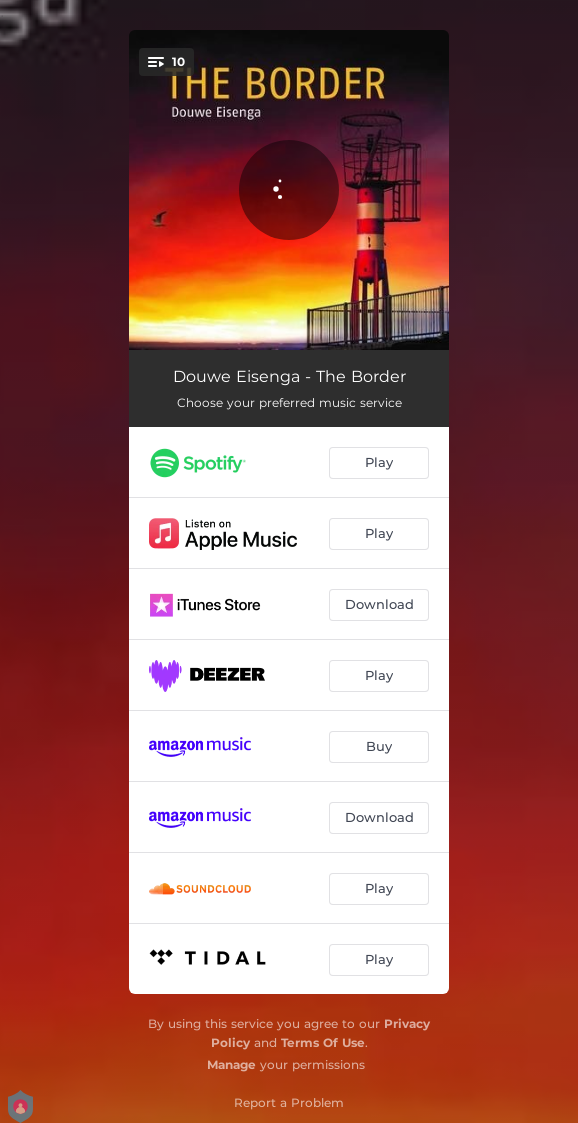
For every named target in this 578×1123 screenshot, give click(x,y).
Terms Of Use (323, 1042)
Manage (231, 1064)
